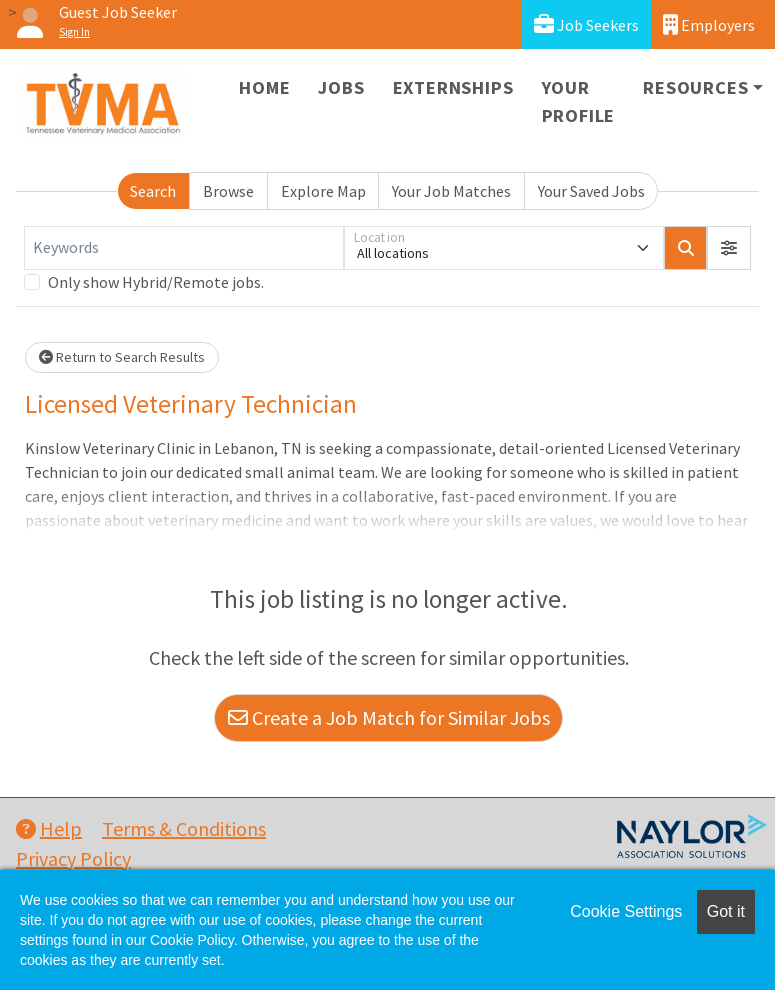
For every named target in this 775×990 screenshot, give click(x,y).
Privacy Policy (73, 858)
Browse (228, 191)
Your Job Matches (451, 191)
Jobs (341, 87)
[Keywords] (184, 248)
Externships (453, 87)
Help (49, 828)
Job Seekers (586, 24)
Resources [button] (695, 87)
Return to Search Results (122, 357)
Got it (726, 911)
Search (153, 191)
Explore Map (323, 191)
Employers (709, 24)
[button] (729, 248)
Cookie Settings (626, 911)
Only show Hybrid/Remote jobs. (156, 282)
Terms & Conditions (184, 828)
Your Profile (579, 101)
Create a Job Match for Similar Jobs (389, 717)
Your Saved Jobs (591, 191)
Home (264, 87)
